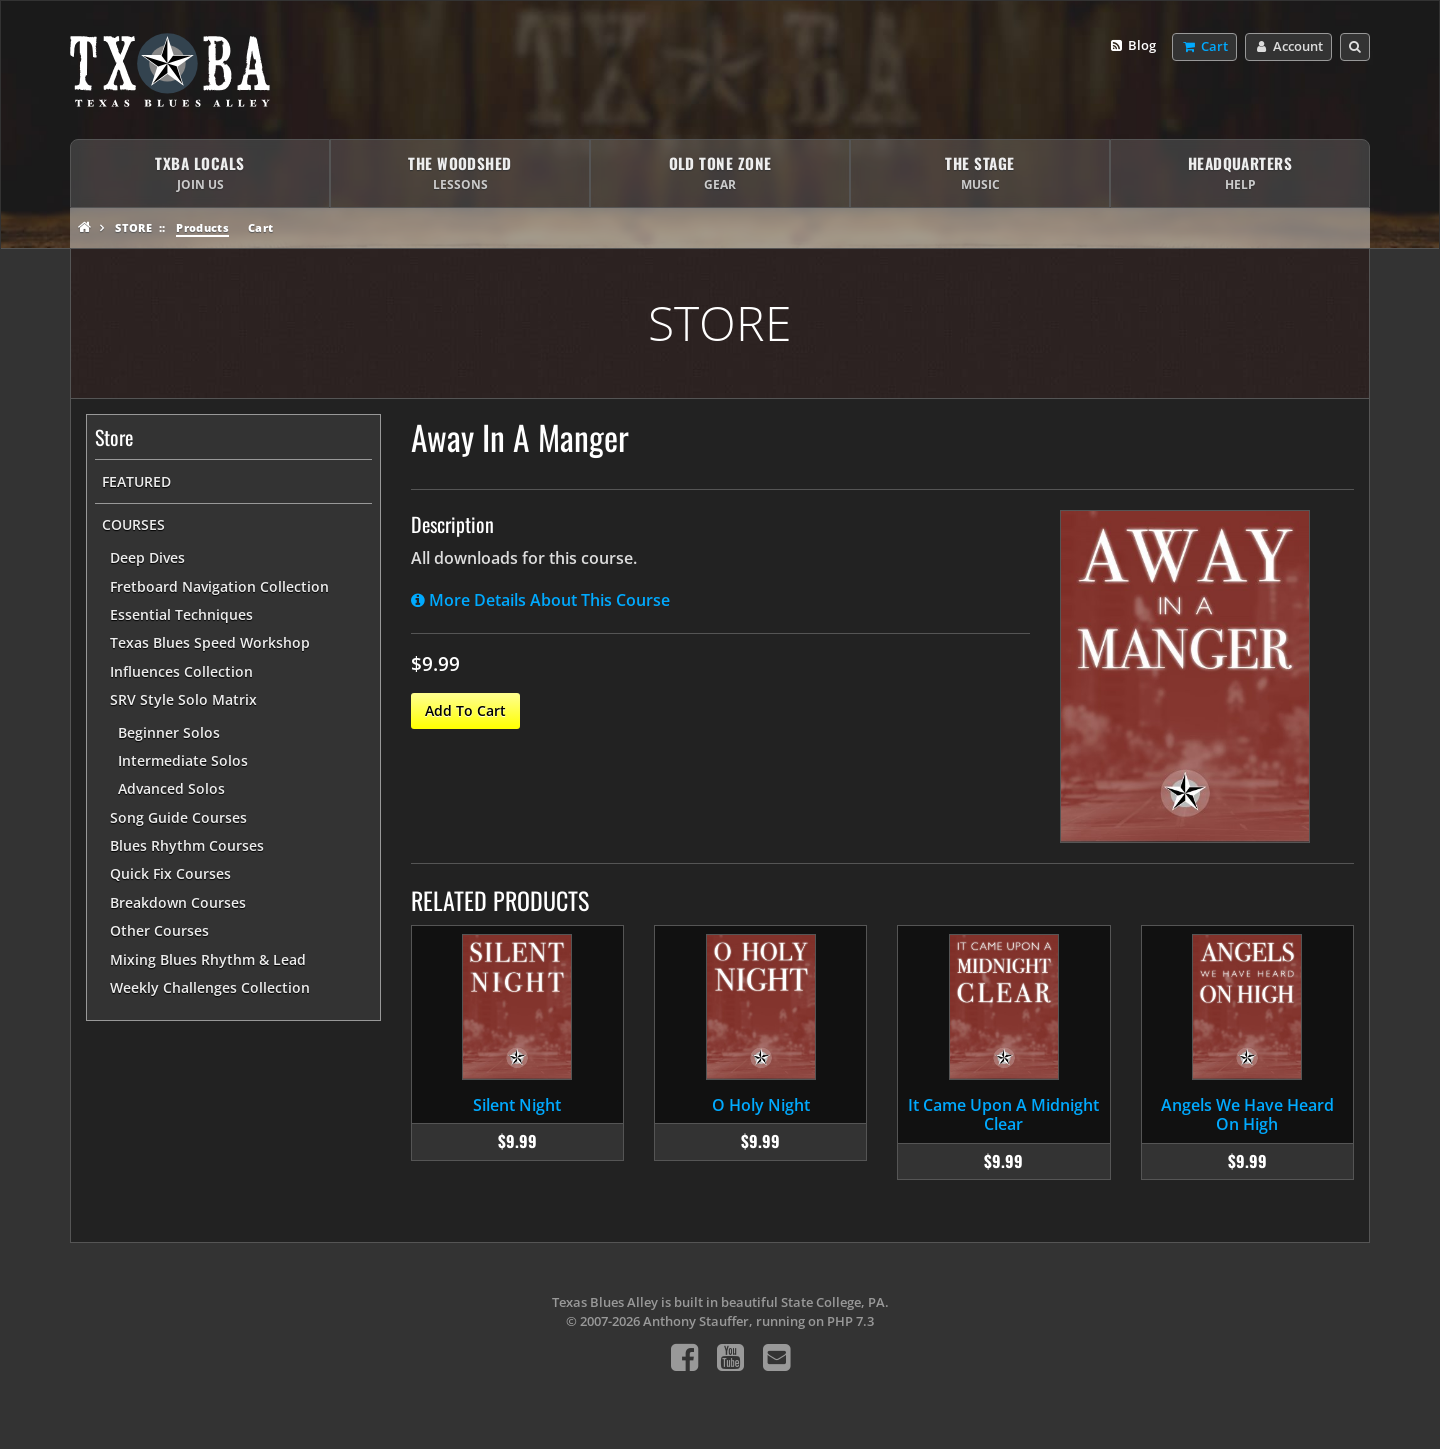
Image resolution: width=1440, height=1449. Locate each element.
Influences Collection (181, 671)
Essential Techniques (181, 614)
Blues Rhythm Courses (187, 845)
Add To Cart (465, 710)
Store (133, 227)
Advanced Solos (171, 788)
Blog (1132, 46)
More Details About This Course (540, 600)
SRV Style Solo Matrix (183, 699)
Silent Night (517, 1105)
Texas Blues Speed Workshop (210, 642)
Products (202, 227)
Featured (136, 481)
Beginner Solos (169, 732)
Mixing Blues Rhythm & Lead (208, 959)
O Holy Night (761, 1105)
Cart (260, 227)
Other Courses (159, 930)
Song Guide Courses (178, 817)
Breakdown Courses (178, 902)
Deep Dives (147, 557)
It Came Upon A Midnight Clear (1003, 1114)
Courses (133, 524)
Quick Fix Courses (170, 873)
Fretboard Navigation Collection (219, 586)
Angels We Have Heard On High (1247, 1114)
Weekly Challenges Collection (210, 987)
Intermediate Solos (183, 760)
